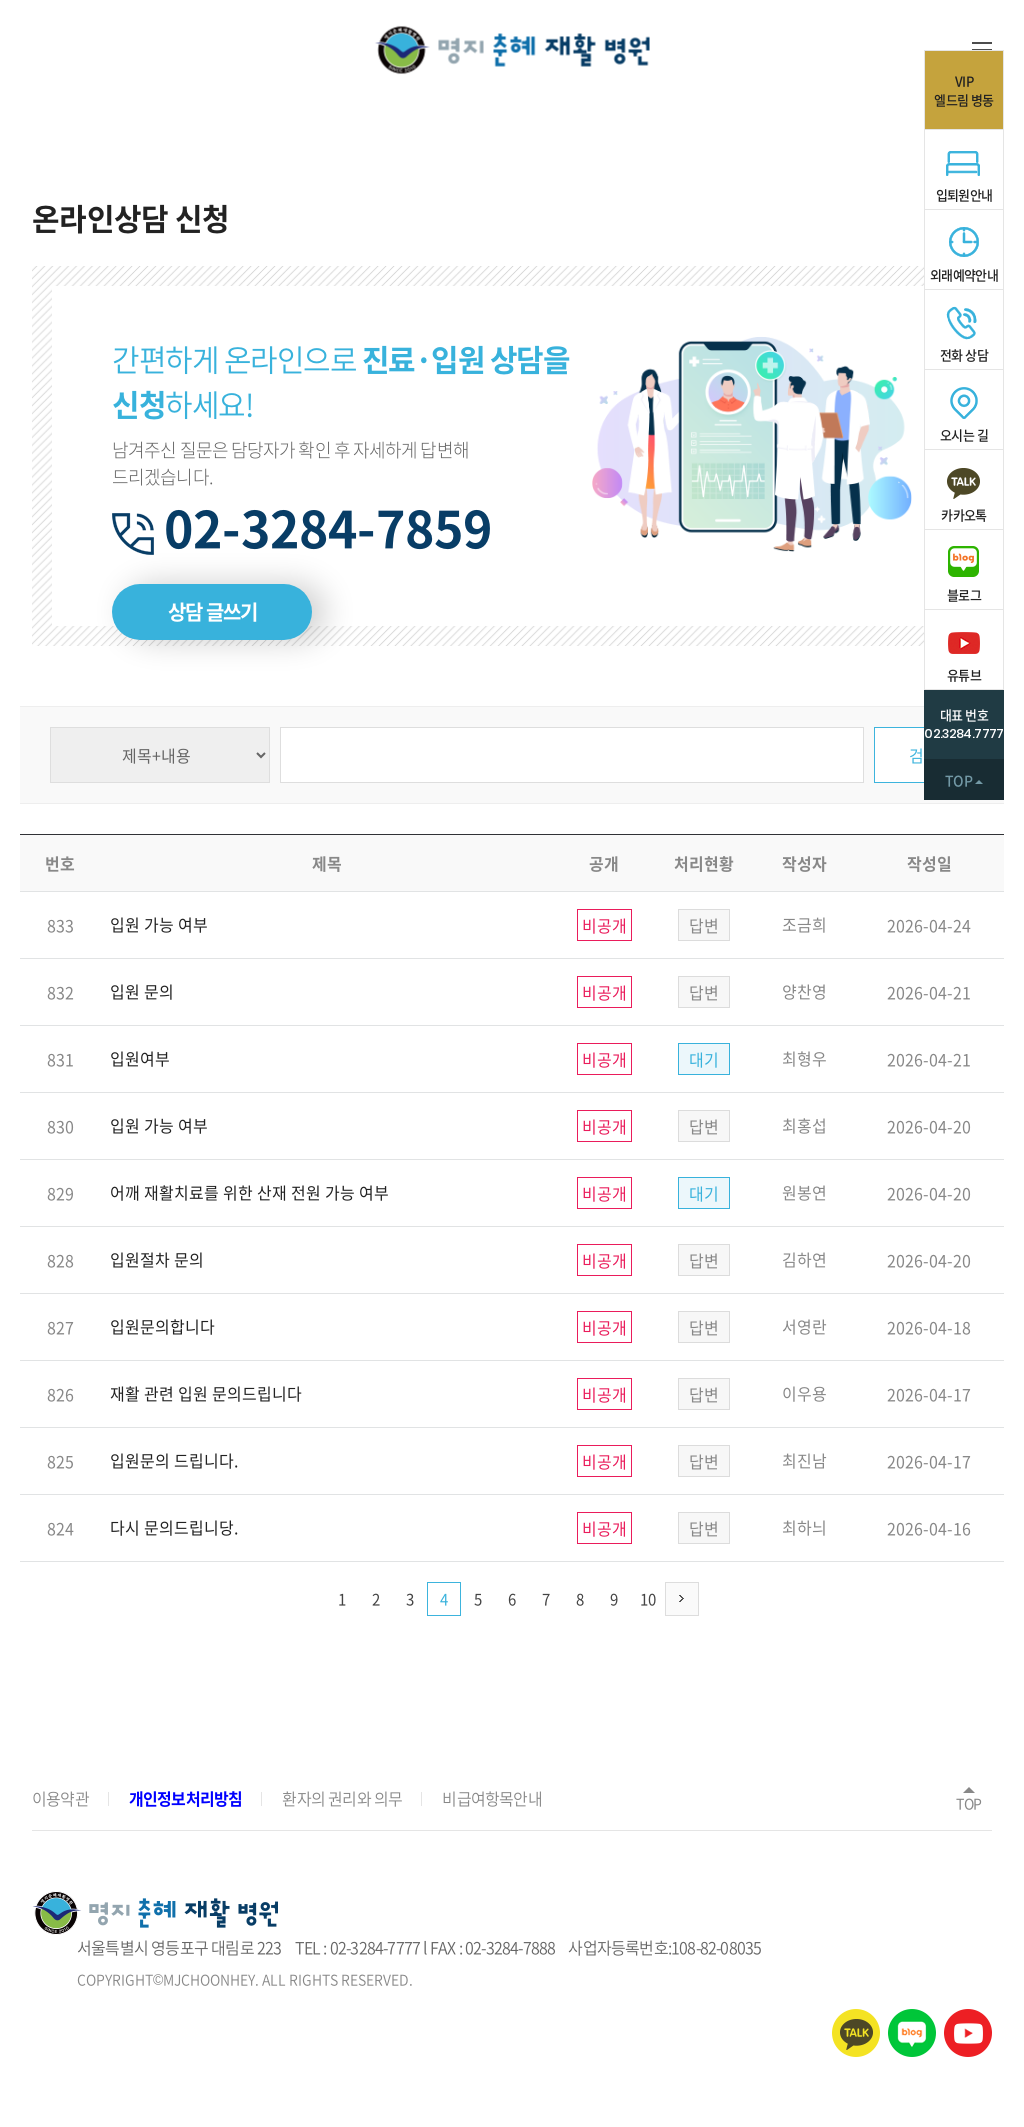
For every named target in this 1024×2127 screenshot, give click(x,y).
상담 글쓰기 (212, 611)
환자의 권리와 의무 (342, 1798)
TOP (969, 1797)
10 (648, 1599)
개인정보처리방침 (186, 1798)
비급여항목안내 (491, 1798)
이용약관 (60, 1798)
